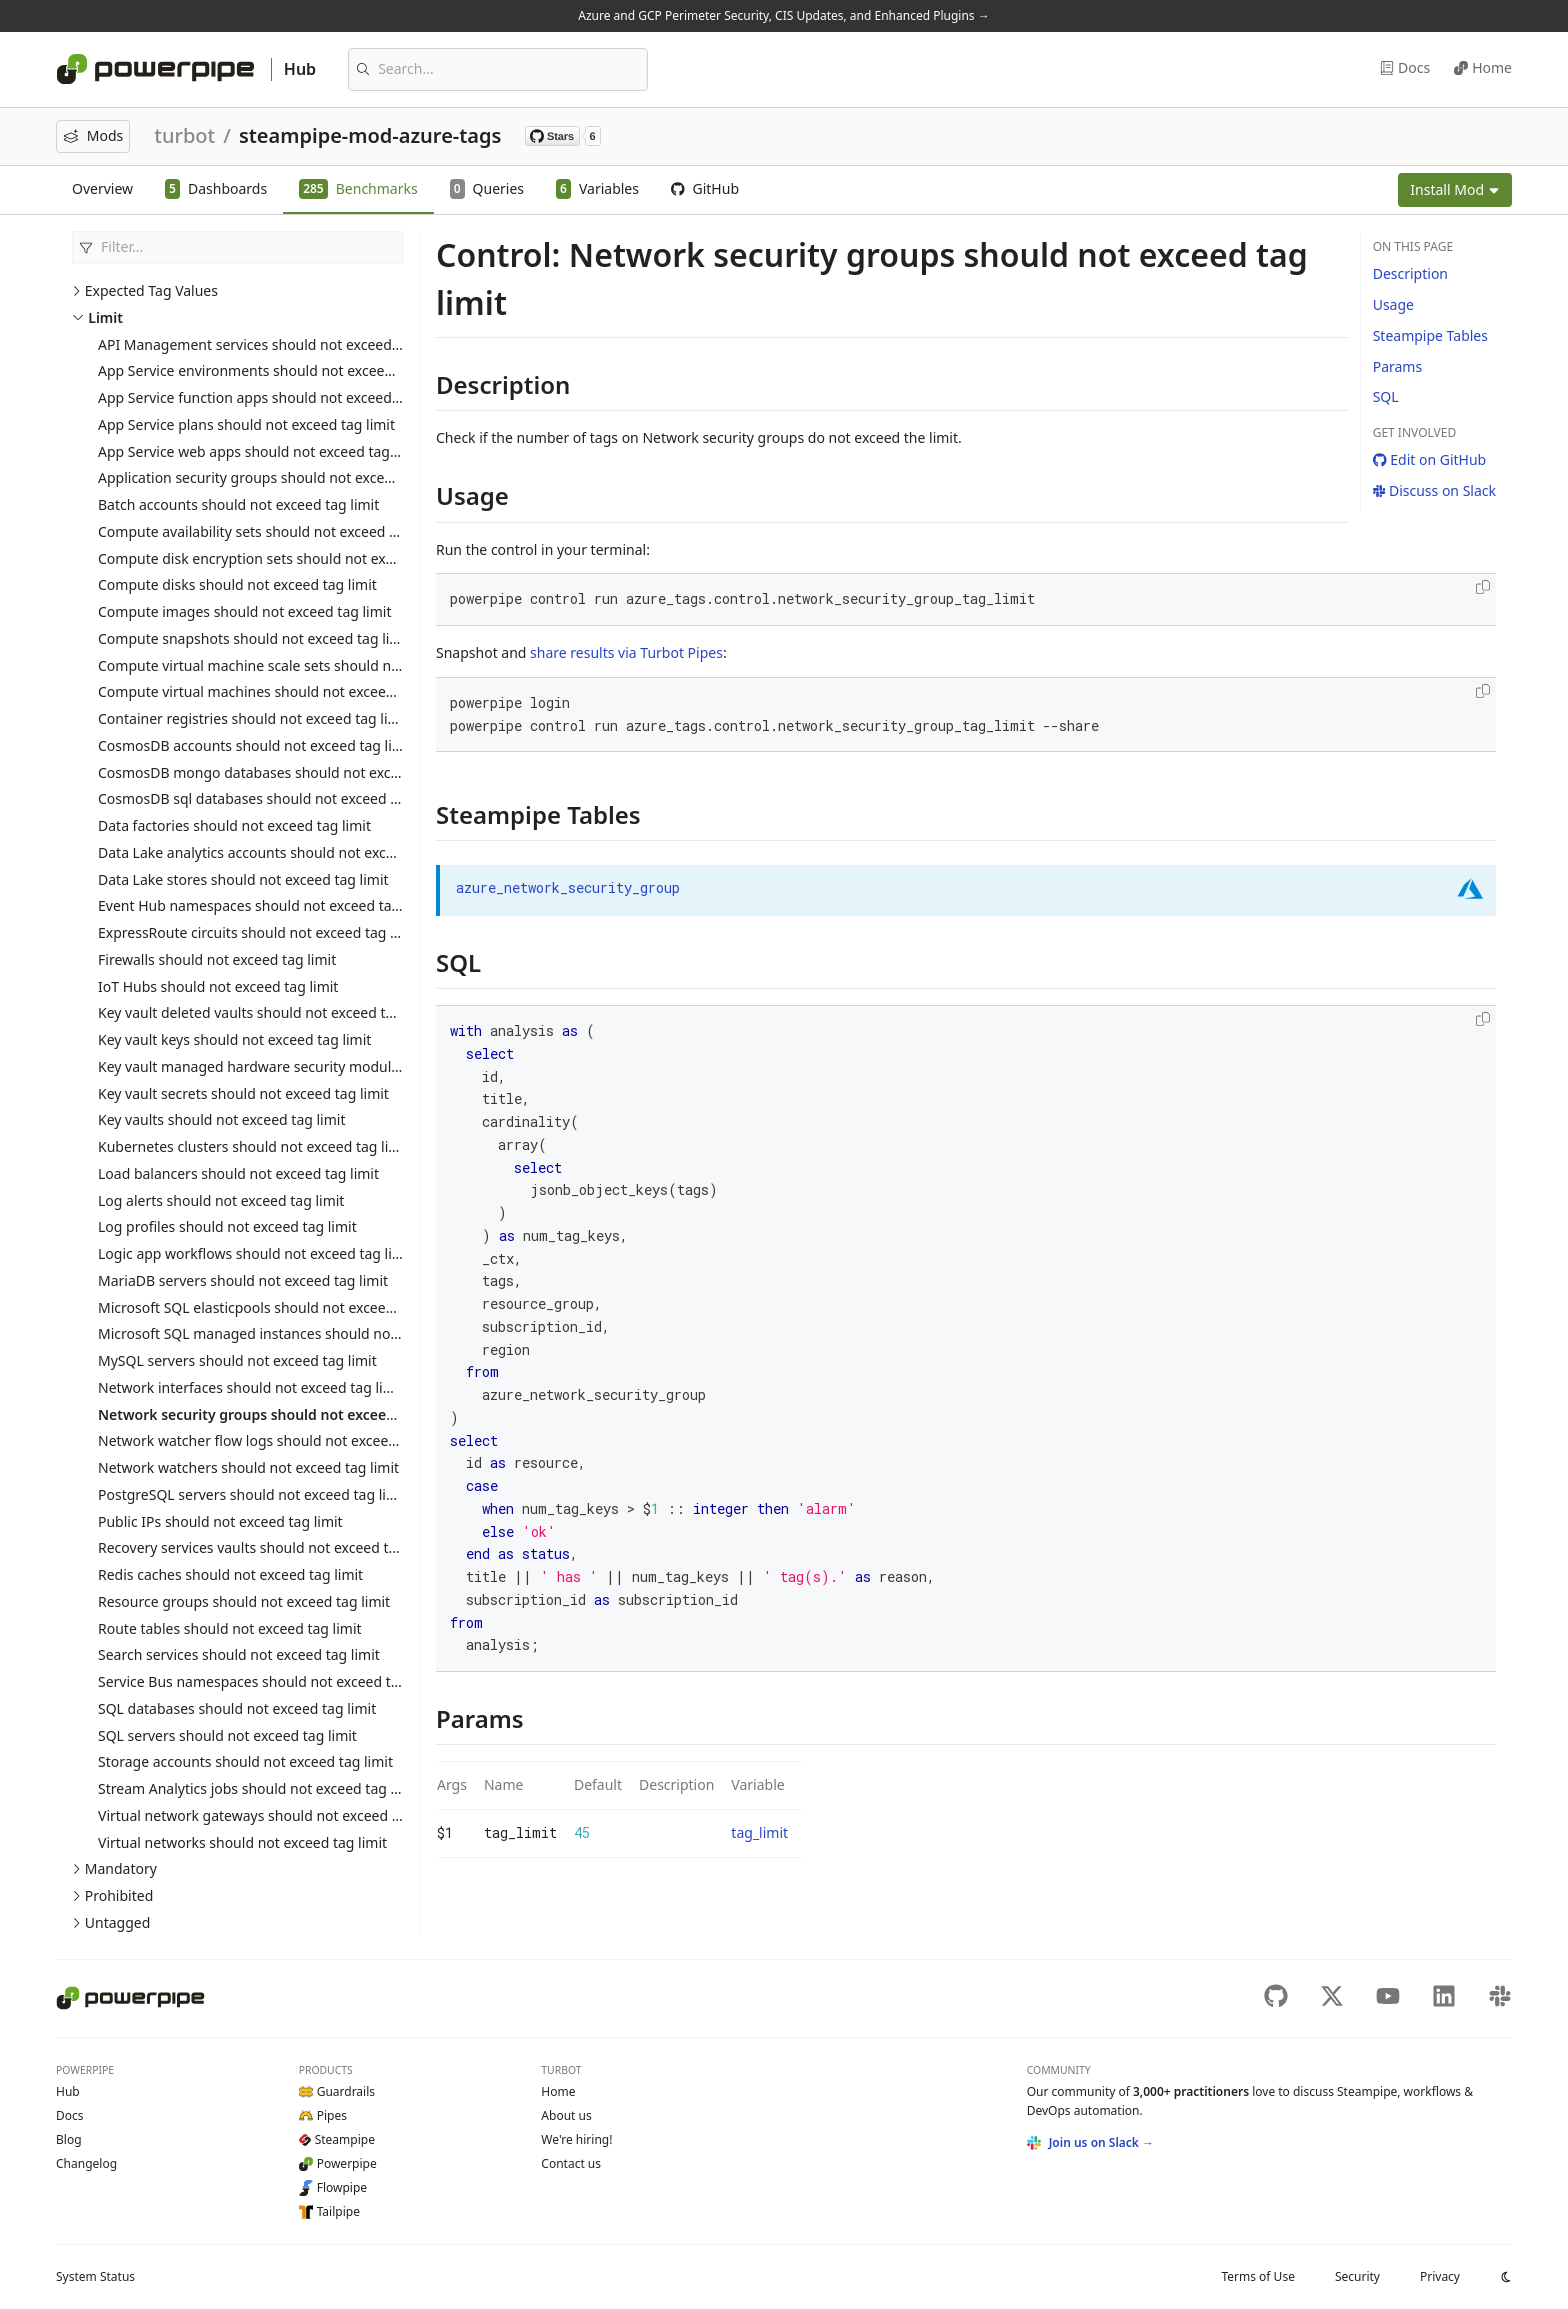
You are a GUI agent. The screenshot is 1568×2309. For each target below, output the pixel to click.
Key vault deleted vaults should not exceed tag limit (266, 1012)
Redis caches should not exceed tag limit (230, 1574)
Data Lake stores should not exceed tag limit (243, 879)
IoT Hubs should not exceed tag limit (218, 986)
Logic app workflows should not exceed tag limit (256, 1253)
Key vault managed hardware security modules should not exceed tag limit (342, 1066)
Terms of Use (1257, 2276)
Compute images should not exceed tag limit (244, 611)
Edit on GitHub (1430, 459)
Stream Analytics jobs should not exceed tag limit (259, 1788)
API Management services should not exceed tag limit (274, 344)
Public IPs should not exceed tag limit (220, 1521)
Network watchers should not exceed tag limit (248, 1467)
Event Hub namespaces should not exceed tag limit (265, 905)
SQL (1386, 396)
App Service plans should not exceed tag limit (246, 424)
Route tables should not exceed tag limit (230, 1628)
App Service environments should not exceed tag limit (274, 370)
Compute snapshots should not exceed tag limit (254, 638)
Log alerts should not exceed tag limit (221, 1200)
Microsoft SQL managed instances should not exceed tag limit (300, 1333)
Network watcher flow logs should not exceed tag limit (276, 1440)
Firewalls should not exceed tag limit (217, 959)
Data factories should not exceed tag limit (234, 825)
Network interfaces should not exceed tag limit (251, 1387)
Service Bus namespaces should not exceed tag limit (269, 1681)
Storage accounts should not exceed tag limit (245, 1761)
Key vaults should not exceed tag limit (222, 1119)
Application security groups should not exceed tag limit (278, 477)
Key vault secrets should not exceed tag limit (243, 1093)
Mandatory (121, 1868)
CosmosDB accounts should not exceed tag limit (256, 745)
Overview (102, 188)
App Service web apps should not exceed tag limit (260, 451)
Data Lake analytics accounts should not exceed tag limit (283, 852)
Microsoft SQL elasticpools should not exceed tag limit (275, 1307)
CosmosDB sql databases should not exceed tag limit (271, 798)
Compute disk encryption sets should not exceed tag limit (286, 558)
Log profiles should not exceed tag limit (227, 1226)
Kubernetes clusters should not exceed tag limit (254, 1146)
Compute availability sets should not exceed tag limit (270, 531)
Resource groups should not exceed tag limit (244, 1601)
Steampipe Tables (1430, 335)
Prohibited (119, 1895)
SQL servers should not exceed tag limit (227, 1735)
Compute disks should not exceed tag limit (237, 584)
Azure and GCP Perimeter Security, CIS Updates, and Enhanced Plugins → (783, 15)
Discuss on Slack (1434, 490)
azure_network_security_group (568, 887)
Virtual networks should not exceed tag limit (242, 1842)
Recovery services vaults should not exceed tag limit (268, 1547)
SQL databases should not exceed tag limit (237, 1708)
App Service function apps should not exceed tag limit (274, 397)
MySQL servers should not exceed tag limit (237, 1360)
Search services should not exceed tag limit (239, 1654)
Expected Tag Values (151, 290)
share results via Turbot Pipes (626, 652)
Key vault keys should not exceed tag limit (234, 1039)
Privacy (1440, 2276)
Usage (1393, 304)
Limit (105, 317)
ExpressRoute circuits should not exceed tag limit (258, 932)
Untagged (118, 1922)
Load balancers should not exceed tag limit (238, 1173)
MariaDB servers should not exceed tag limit (243, 1280)
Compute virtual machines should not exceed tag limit (275, 691)
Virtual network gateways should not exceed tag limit (272, 1815)
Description (1410, 273)
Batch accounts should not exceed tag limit (238, 504)
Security (1357, 2276)
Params (1397, 366)
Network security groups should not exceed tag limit (277, 1414)
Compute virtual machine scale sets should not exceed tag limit (305, 665)
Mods (93, 135)
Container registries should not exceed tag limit (253, 718)
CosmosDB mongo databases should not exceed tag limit (285, 772)
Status (95, 2276)
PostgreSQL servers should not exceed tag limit (253, 1494)
